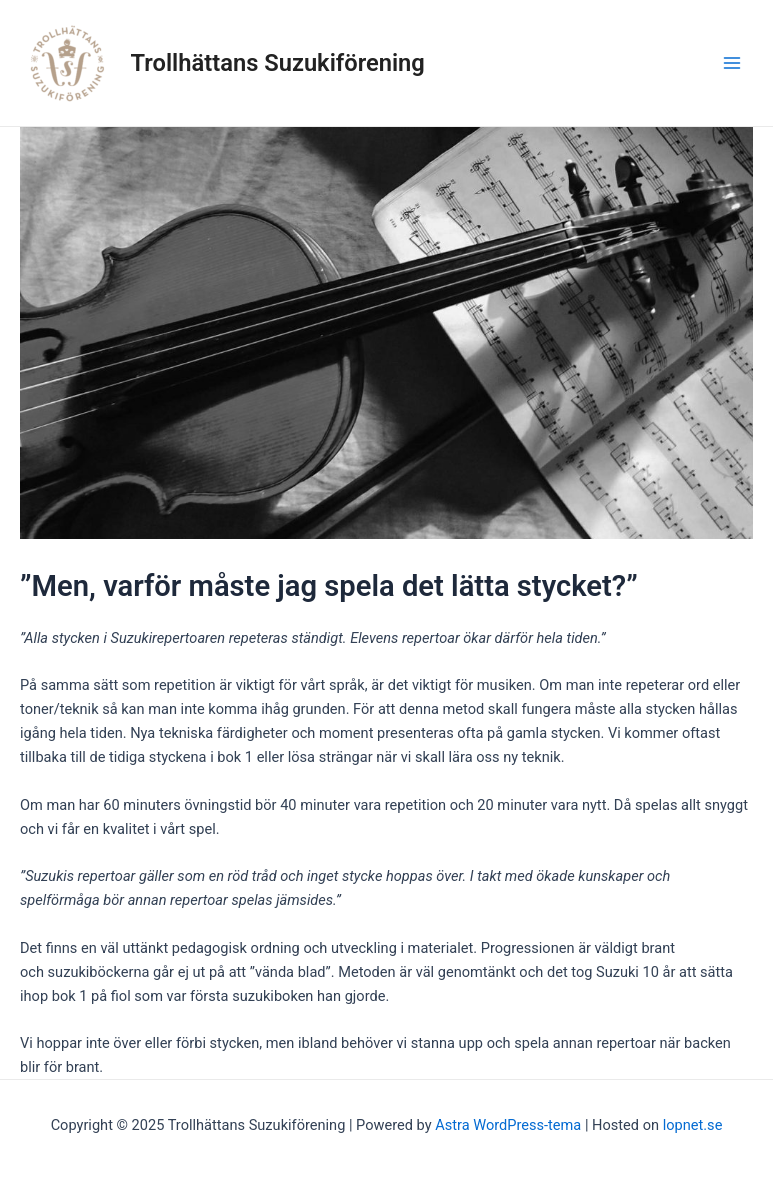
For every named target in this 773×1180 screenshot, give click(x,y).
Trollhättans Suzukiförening (278, 63)
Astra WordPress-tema (508, 1125)
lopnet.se (693, 1125)
